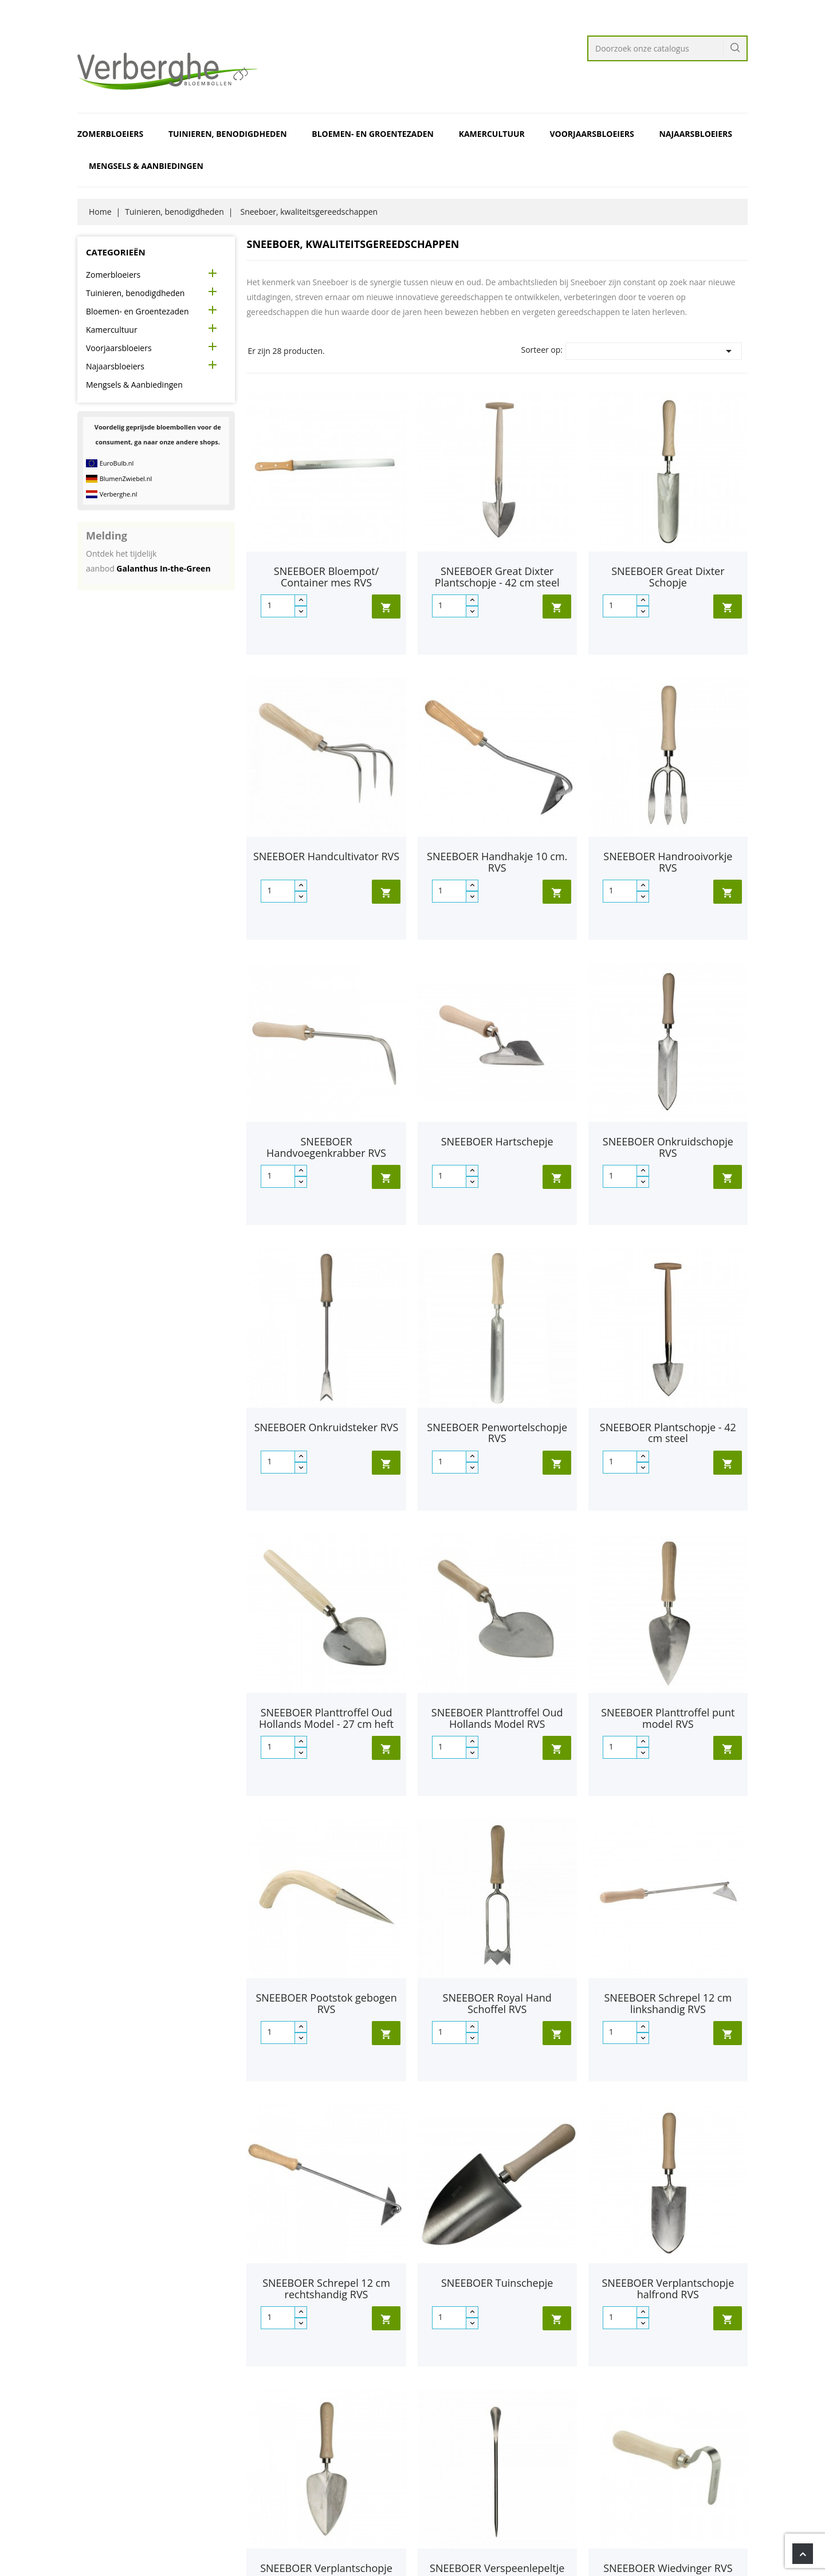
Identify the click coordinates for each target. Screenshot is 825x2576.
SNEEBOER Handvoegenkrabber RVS (326, 1147)
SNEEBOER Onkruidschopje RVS (668, 1147)
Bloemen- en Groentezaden (373, 133)
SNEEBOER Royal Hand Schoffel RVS (497, 2003)
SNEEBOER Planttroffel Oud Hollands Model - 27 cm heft (326, 1718)
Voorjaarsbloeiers (591, 133)
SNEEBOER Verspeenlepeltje (497, 2568)
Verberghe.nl (119, 494)
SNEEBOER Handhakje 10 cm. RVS (497, 862)
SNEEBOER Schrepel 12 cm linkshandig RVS (668, 2003)
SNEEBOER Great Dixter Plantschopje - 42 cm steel (497, 576)
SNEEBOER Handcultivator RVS (326, 856)
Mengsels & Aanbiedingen (146, 165)
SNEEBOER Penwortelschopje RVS (497, 1432)
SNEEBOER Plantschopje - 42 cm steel (668, 1432)
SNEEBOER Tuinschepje (497, 2283)
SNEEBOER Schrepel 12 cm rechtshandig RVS (326, 2288)
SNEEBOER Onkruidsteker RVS (326, 1427)
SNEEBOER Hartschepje (497, 1141)
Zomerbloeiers (110, 133)
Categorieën (116, 252)
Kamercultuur (492, 133)
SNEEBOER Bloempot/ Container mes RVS (326, 576)
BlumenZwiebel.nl (126, 478)
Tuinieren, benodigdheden (227, 133)
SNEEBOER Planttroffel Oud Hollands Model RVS (497, 1718)
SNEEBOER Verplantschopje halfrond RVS (668, 2288)
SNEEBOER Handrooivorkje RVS (667, 862)
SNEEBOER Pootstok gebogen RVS (326, 2003)
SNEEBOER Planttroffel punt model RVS (667, 1718)
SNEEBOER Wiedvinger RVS (667, 2568)
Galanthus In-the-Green (163, 568)
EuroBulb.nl (117, 463)
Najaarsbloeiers (695, 133)
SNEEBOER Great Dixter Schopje (667, 576)
